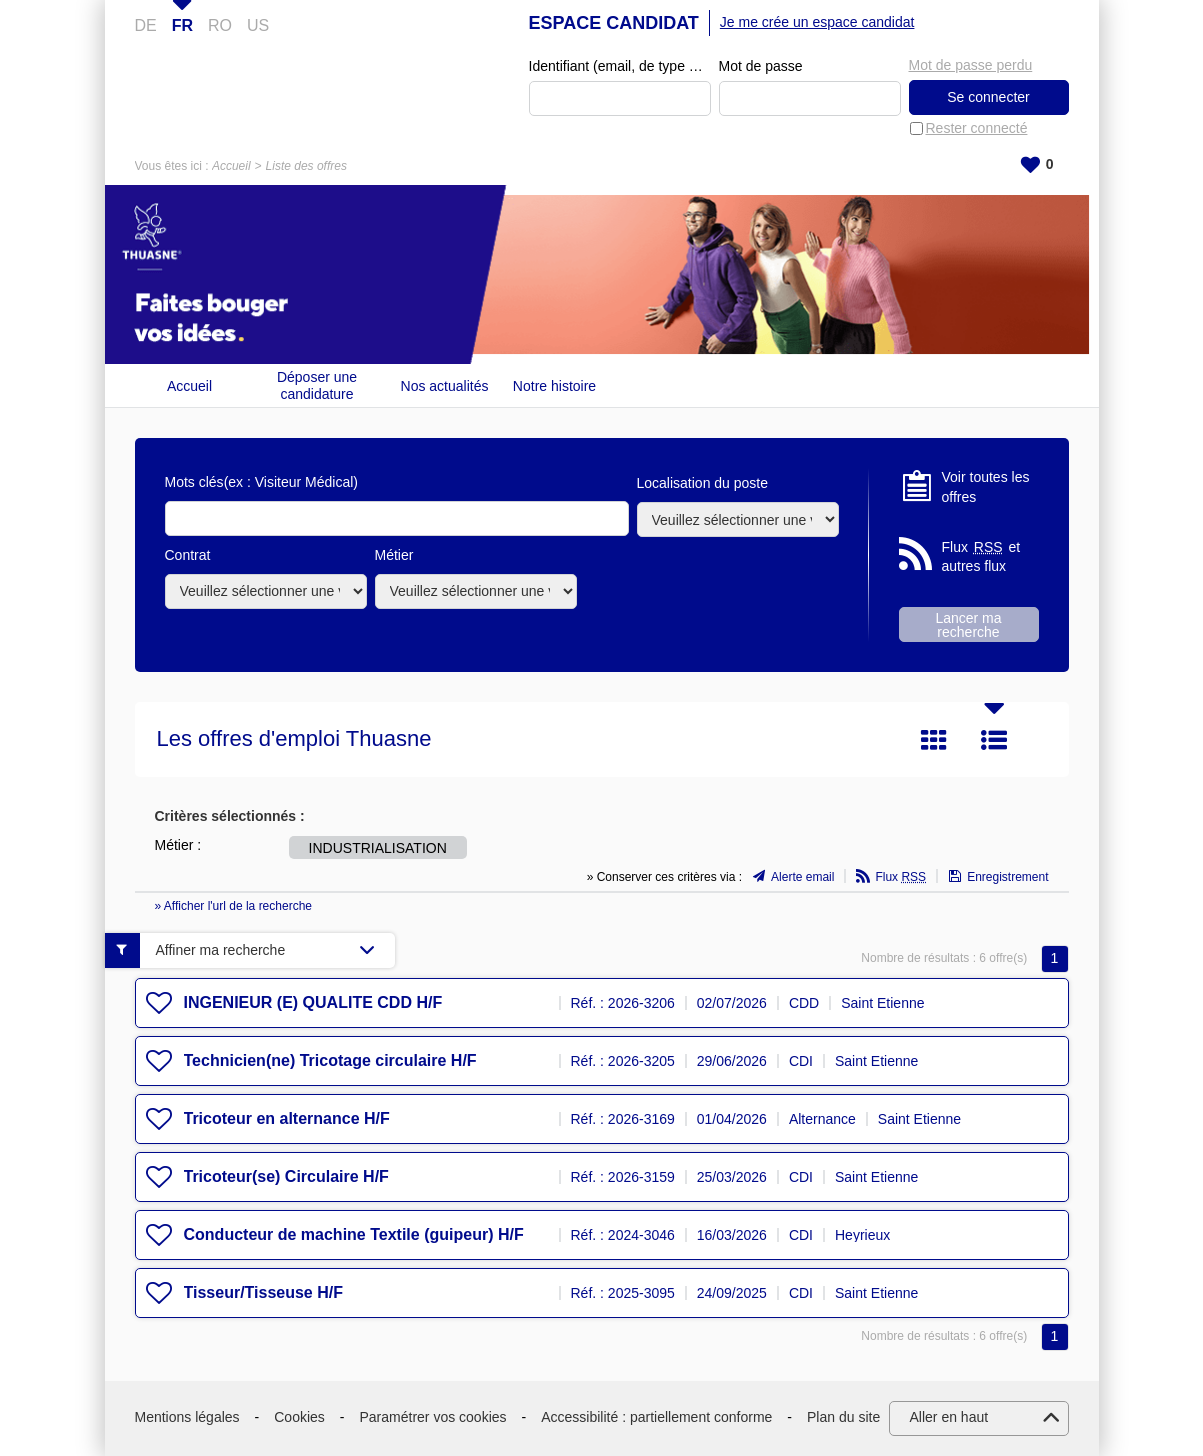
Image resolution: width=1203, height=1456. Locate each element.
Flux (900, 877)
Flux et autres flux (981, 556)
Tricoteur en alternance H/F (287, 1118)
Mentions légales (187, 1417)
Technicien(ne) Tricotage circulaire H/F (330, 1060)
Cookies (299, 1417)
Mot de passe (761, 66)
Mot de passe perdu (971, 65)
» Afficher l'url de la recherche (234, 906)
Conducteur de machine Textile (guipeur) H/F (354, 1234)
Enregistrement (1007, 877)
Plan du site (843, 1417)
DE (146, 25)
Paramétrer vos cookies (433, 1417)
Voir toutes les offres (986, 487)
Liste (994, 740)
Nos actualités (445, 386)
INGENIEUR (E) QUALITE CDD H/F (313, 1002)
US (258, 25)
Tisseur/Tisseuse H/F (263, 1292)
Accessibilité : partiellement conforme (656, 1417)
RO (220, 25)
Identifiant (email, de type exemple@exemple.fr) (620, 66)
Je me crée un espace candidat (817, 22)
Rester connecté (977, 128)
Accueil (231, 166)
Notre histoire (554, 386)
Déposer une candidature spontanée (317, 385)
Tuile (934, 740)
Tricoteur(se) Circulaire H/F (286, 1176)
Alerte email (802, 877)
